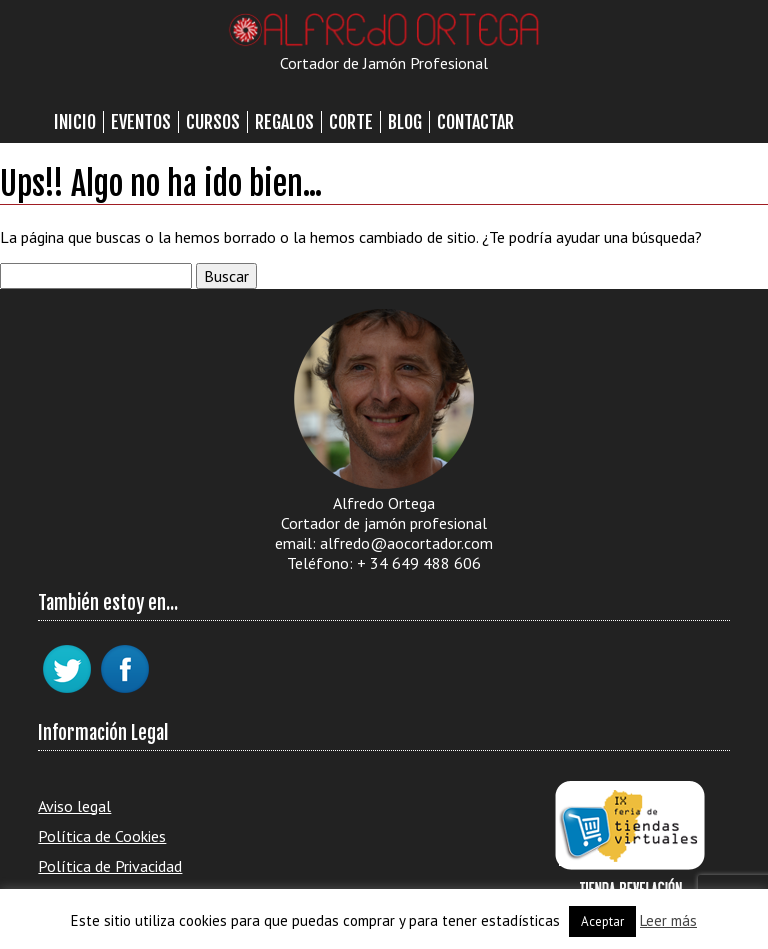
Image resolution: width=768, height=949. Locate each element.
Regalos (284, 122)
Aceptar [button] (602, 921)
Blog (405, 122)
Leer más (668, 920)
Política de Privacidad (110, 866)
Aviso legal (74, 806)
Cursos (213, 122)
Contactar (475, 122)
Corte (351, 122)
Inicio (75, 122)
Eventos (141, 122)
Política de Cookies (102, 836)
